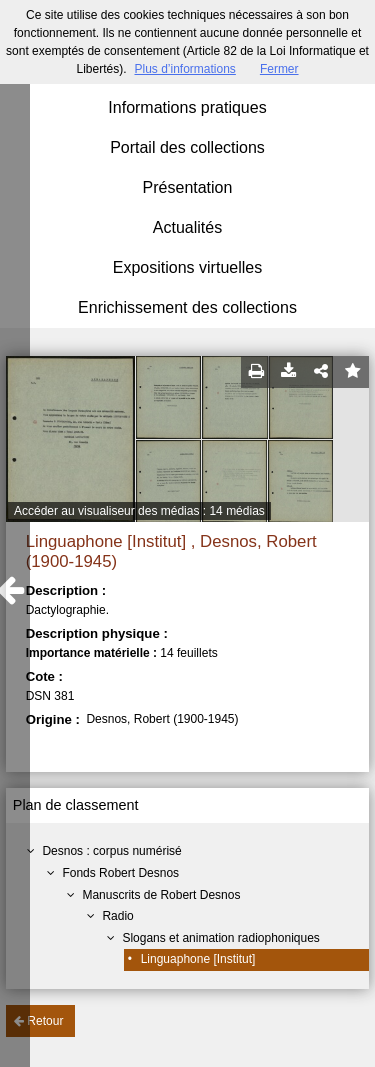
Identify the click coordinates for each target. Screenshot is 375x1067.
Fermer (279, 69)
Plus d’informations (184, 69)
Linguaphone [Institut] (198, 959)
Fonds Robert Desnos (120, 873)
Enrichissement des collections (187, 307)
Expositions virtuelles (187, 267)
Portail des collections (187, 147)
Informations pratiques (187, 107)
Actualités (187, 227)
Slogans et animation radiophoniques (220, 938)
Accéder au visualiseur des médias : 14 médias (139, 511)
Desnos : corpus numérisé (111, 851)
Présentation (188, 187)
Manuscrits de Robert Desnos (161, 895)
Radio (117, 916)
